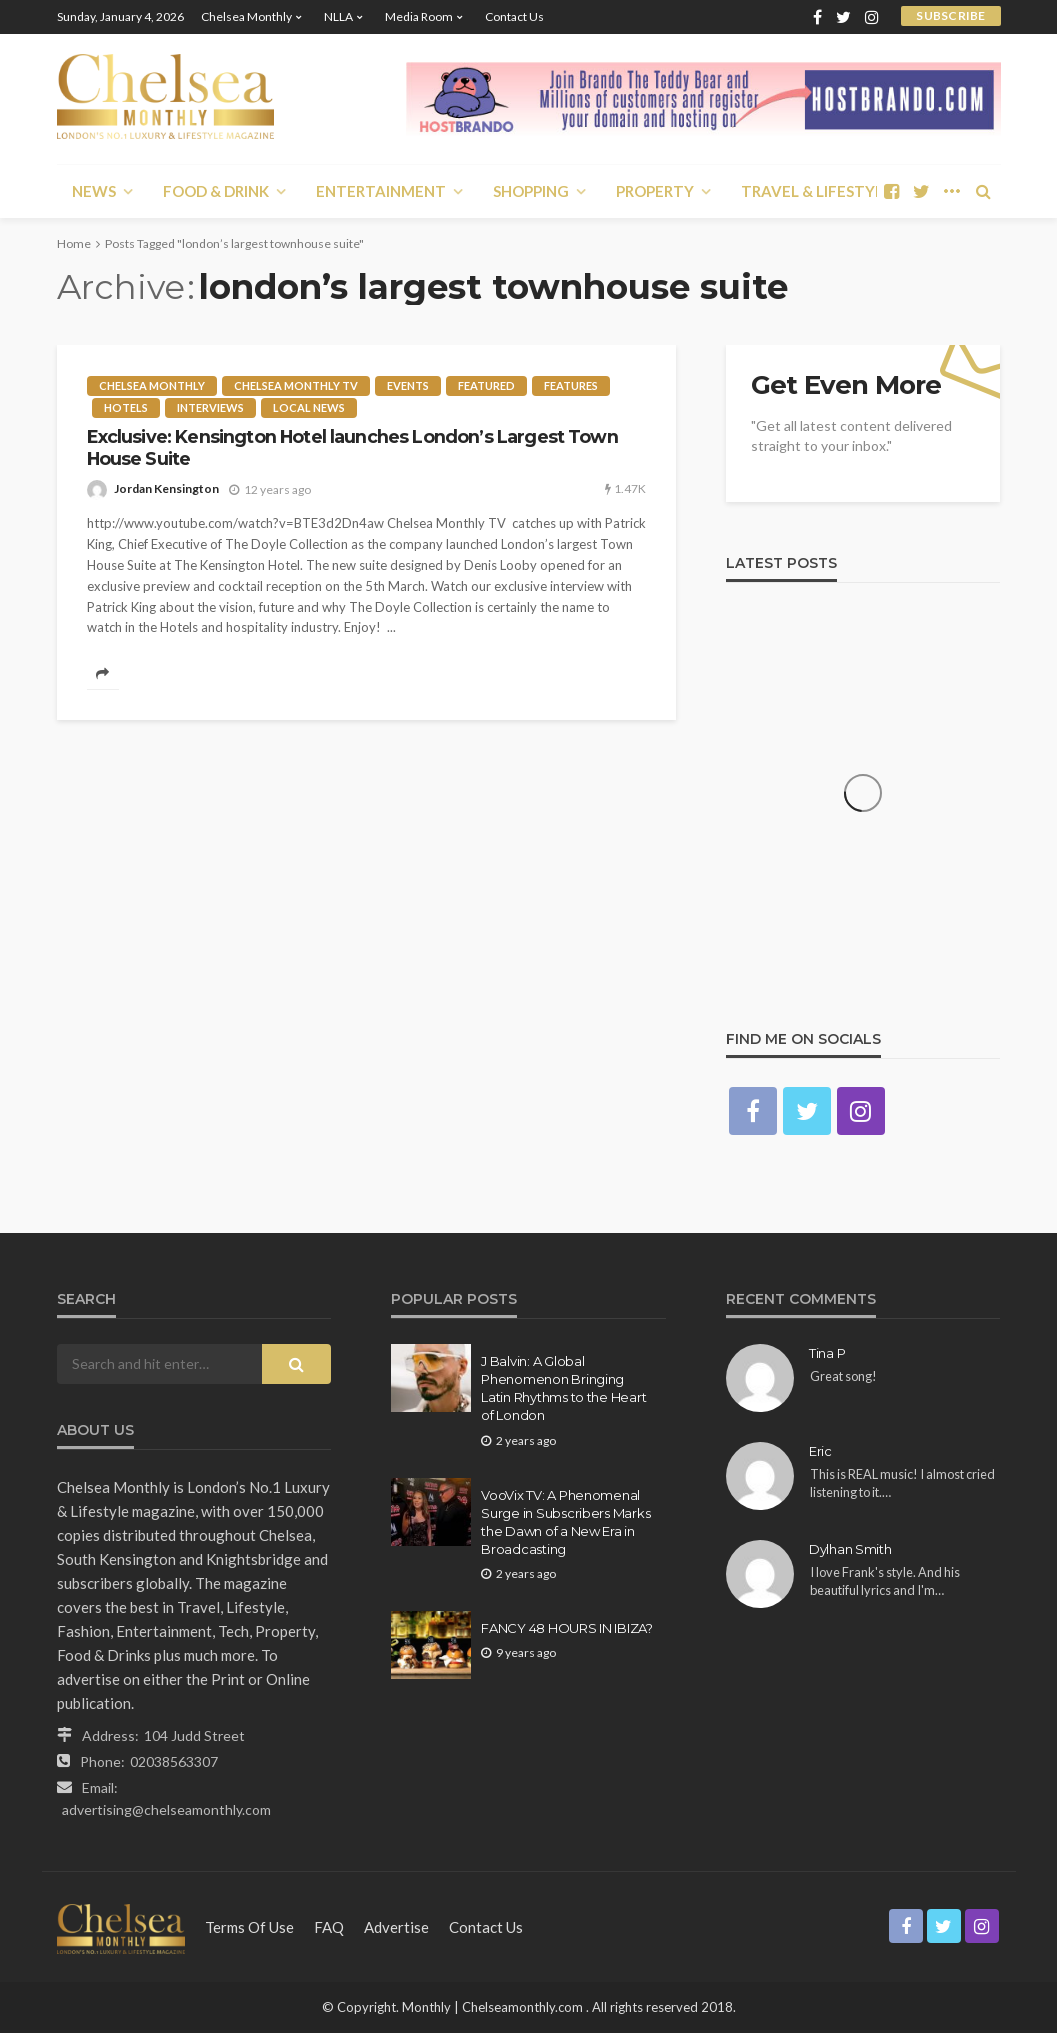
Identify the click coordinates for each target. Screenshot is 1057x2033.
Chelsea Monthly (246, 16)
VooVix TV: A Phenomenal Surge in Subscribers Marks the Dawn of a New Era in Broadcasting (565, 1522)
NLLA (338, 16)
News (94, 191)
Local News (309, 407)
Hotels (126, 407)
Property (655, 191)
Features (571, 385)
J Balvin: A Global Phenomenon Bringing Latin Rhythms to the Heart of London (563, 1388)
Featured (486, 385)
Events (408, 385)
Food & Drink (216, 191)
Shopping (531, 191)
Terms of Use (249, 1927)
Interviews (210, 407)
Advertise (396, 1927)
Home (74, 243)
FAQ (329, 1927)
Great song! (843, 1376)
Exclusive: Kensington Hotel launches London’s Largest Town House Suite (352, 447)
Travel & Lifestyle (816, 191)
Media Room (419, 16)
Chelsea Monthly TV (296, 385)
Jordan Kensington (166, 488)
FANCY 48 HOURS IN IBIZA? (567, 1628)
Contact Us (514, 16)
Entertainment (381, 191)
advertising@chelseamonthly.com (166, 1809)
